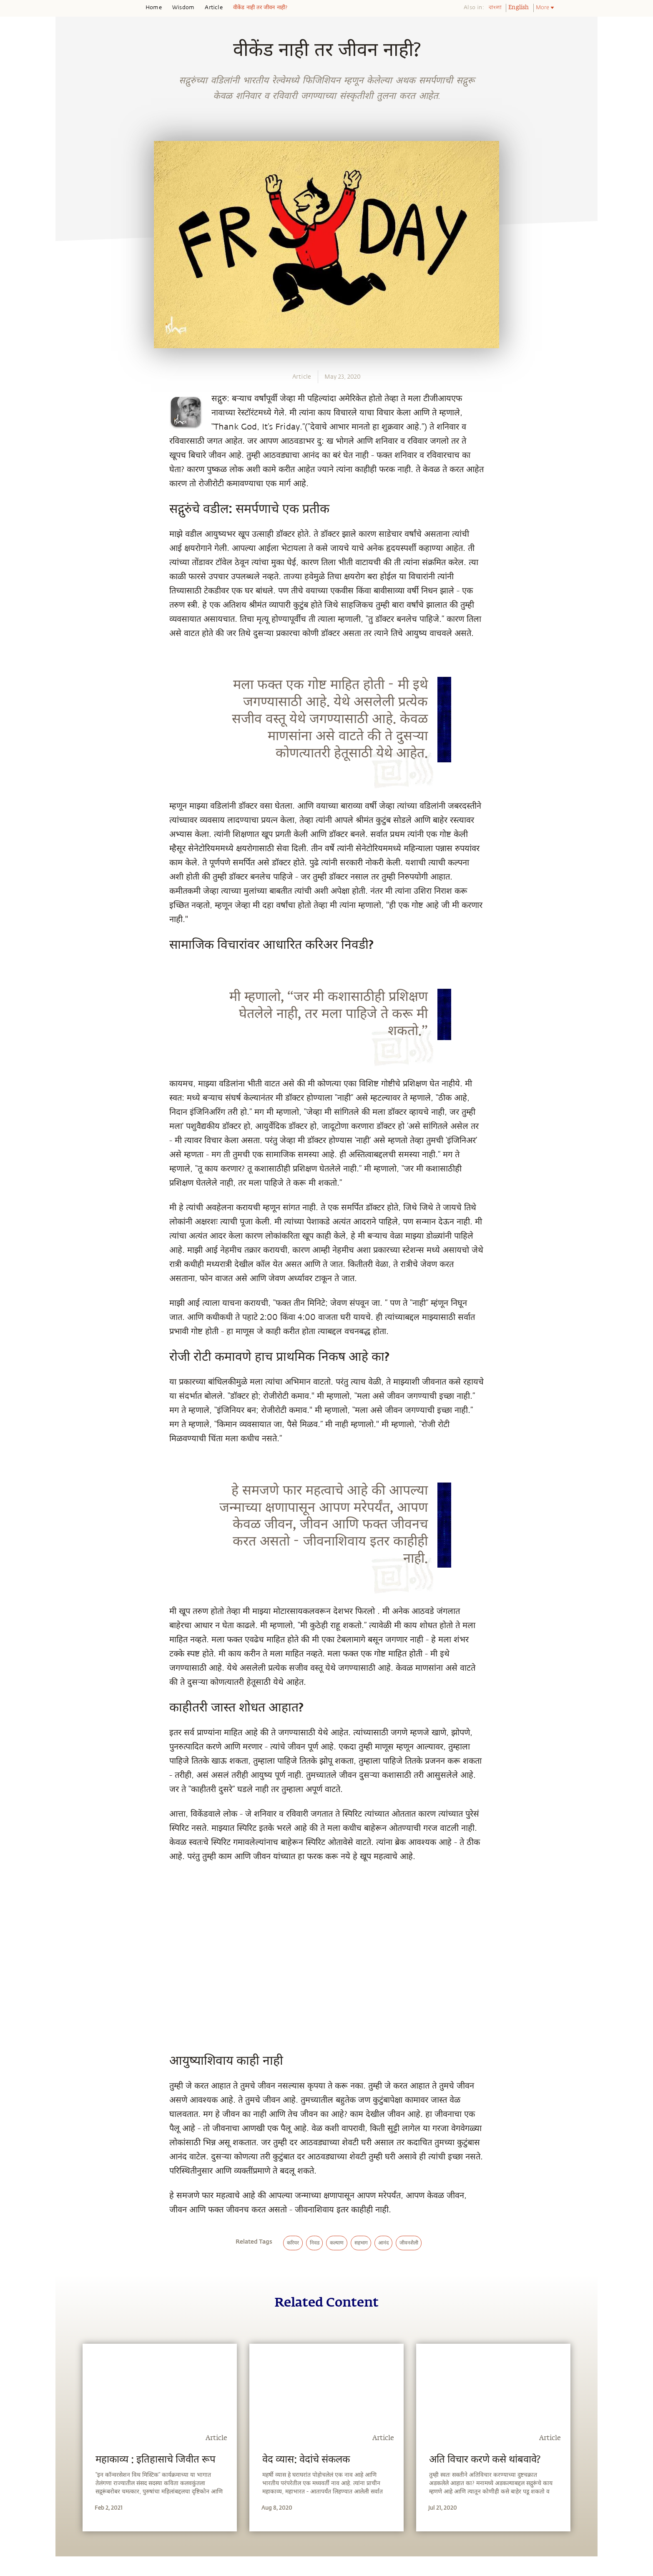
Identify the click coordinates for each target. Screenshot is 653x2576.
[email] (71, 909)
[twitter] (71, 871)
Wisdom (183, 7)
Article (213, 7)
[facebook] (71, 851)
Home (154, 7)
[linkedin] (71, 890)
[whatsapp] (73, 831)
